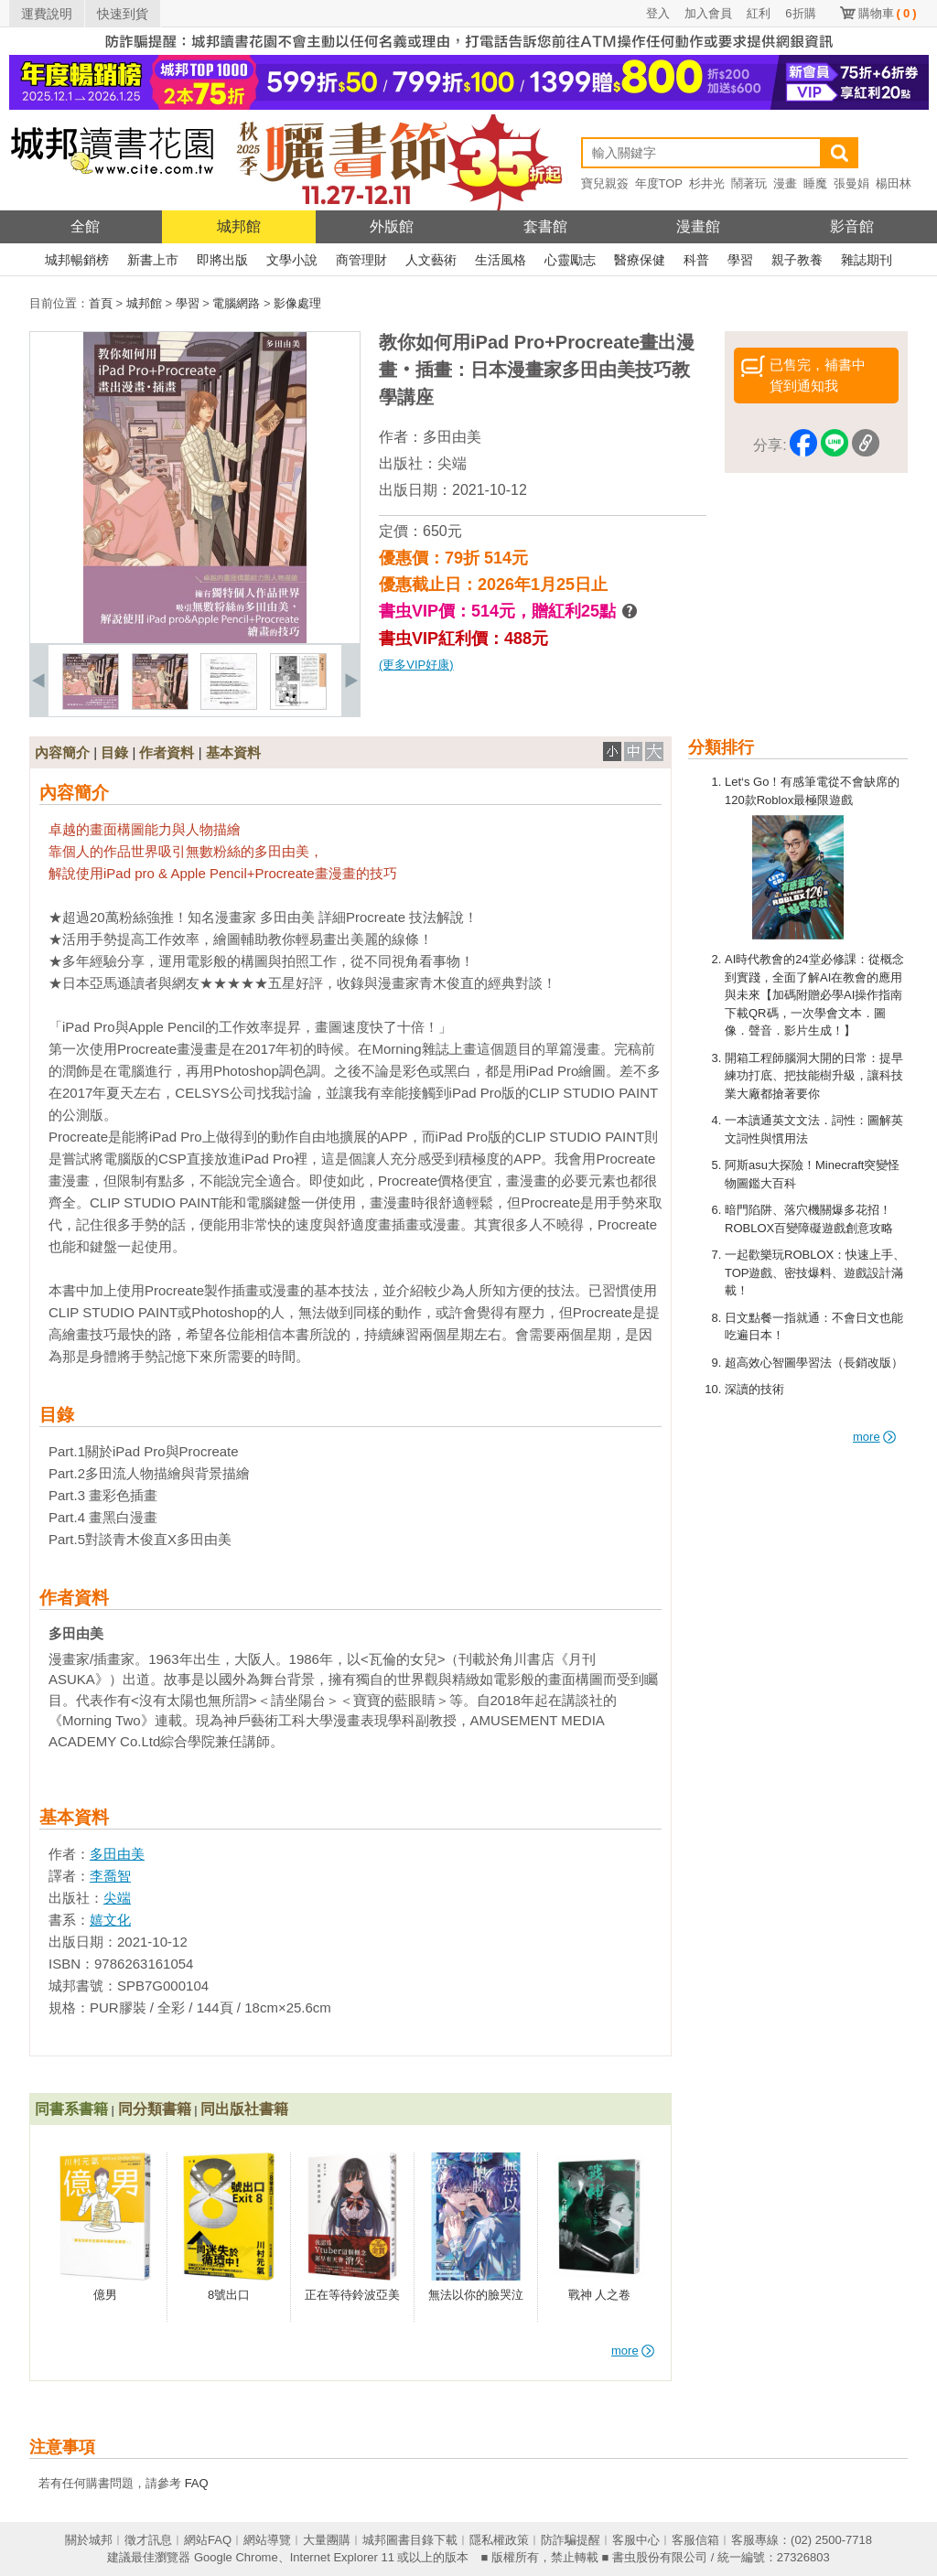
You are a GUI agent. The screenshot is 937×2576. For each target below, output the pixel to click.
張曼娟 (851, 183)
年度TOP (659, 183)
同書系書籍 (71, 2109)
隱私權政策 (499, 2540)
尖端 (452, 463)
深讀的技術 (754, 1389)
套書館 (545, 226)
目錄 (114, 752)
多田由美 (452, 437)
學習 (740, 259)
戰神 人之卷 (599, 2295)
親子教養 (797, 259)
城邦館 (239, 226)
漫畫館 (698, 226)
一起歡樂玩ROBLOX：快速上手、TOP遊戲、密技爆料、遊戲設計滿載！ (815, 1272)
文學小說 (292, 259)
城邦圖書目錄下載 (410, 2540)
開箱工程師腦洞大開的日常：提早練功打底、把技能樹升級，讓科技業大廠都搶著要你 (814, 1075)
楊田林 (893, 183)
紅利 (758, 13)
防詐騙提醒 (570, 2540)
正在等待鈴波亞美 (352, 2295)
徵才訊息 (148, 2540)
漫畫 (785, 183)
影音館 (852, 226)
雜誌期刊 (866, 259)
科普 (696, 259)
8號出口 (229, 2295)
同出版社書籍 (244, 2109)
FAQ (197, 2483)
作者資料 (166, 752)
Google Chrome (236, 2557)
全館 (85, 226)
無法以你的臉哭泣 (475, 2295)
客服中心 (636, 2540)
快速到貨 (122, 13)
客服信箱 (695, 2540)
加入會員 (708, 13)
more (874, 1437)
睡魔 (815, 183)
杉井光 (707, 183)
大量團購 (326, 2540)
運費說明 (46, 13)
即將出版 (222, 259)
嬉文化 (110, 1919)
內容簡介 (62, 752)
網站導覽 (267, 2540)
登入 (658, 13)
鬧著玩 (749, 183)
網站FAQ (208, 2540)
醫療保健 (639, 259)
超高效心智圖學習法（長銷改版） (814, 1362)
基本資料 (233, 752)
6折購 (800, 13)
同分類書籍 (154, 2109)
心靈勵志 (570, 259)
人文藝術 (431, 259)
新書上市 (152, 259)
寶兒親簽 (605, 183)
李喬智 (110, 1876)
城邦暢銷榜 (77, 259)
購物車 (887, 13)
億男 (105, 2295)
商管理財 (361, 259)
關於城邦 (89, 2540)
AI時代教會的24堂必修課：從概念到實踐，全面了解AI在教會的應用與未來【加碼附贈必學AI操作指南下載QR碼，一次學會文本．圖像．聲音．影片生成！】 (814, 994)
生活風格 (500, 259)
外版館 (392, 226)
